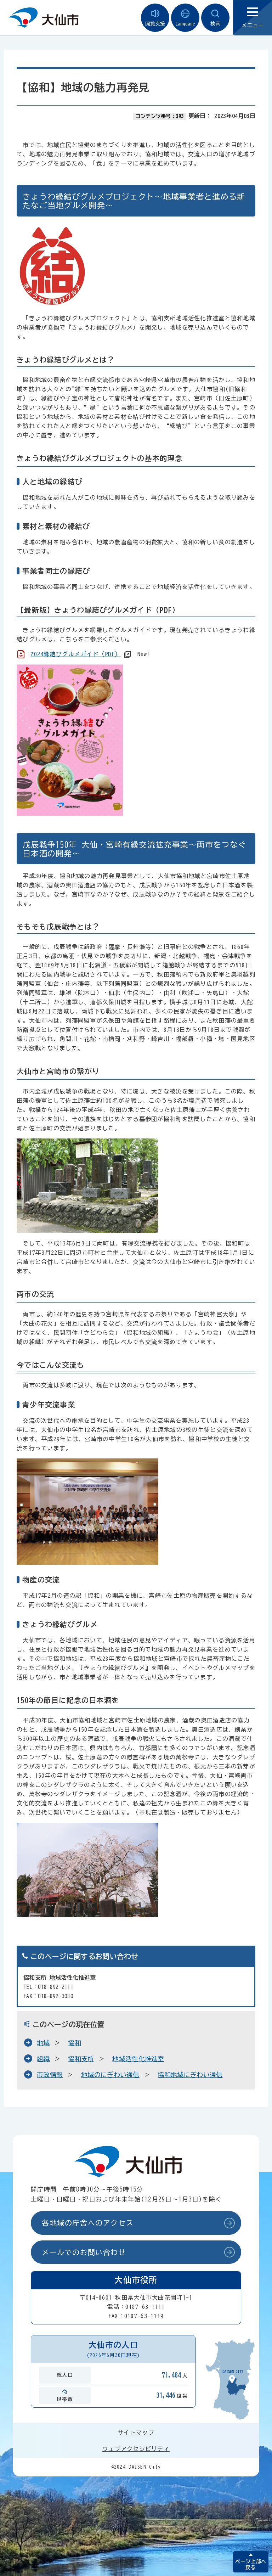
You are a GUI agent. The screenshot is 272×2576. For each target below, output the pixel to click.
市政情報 (50, 2074)
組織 (43, 2058)
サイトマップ (136, 2432)
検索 (215, 18)
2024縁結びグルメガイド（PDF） (75, 654)
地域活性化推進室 (138, 2058)
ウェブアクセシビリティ (136, 2449)
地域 (43, 2043)
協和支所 (81, 2058)
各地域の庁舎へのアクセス (88, 2222)
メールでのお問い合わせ (84, 2252)
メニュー (252, 18)
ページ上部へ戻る (250, 2564)
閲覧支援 (155, 18)
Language (185, 18)
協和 (74, 2043)
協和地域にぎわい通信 (190, 2074)
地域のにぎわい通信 (110, 2074)
